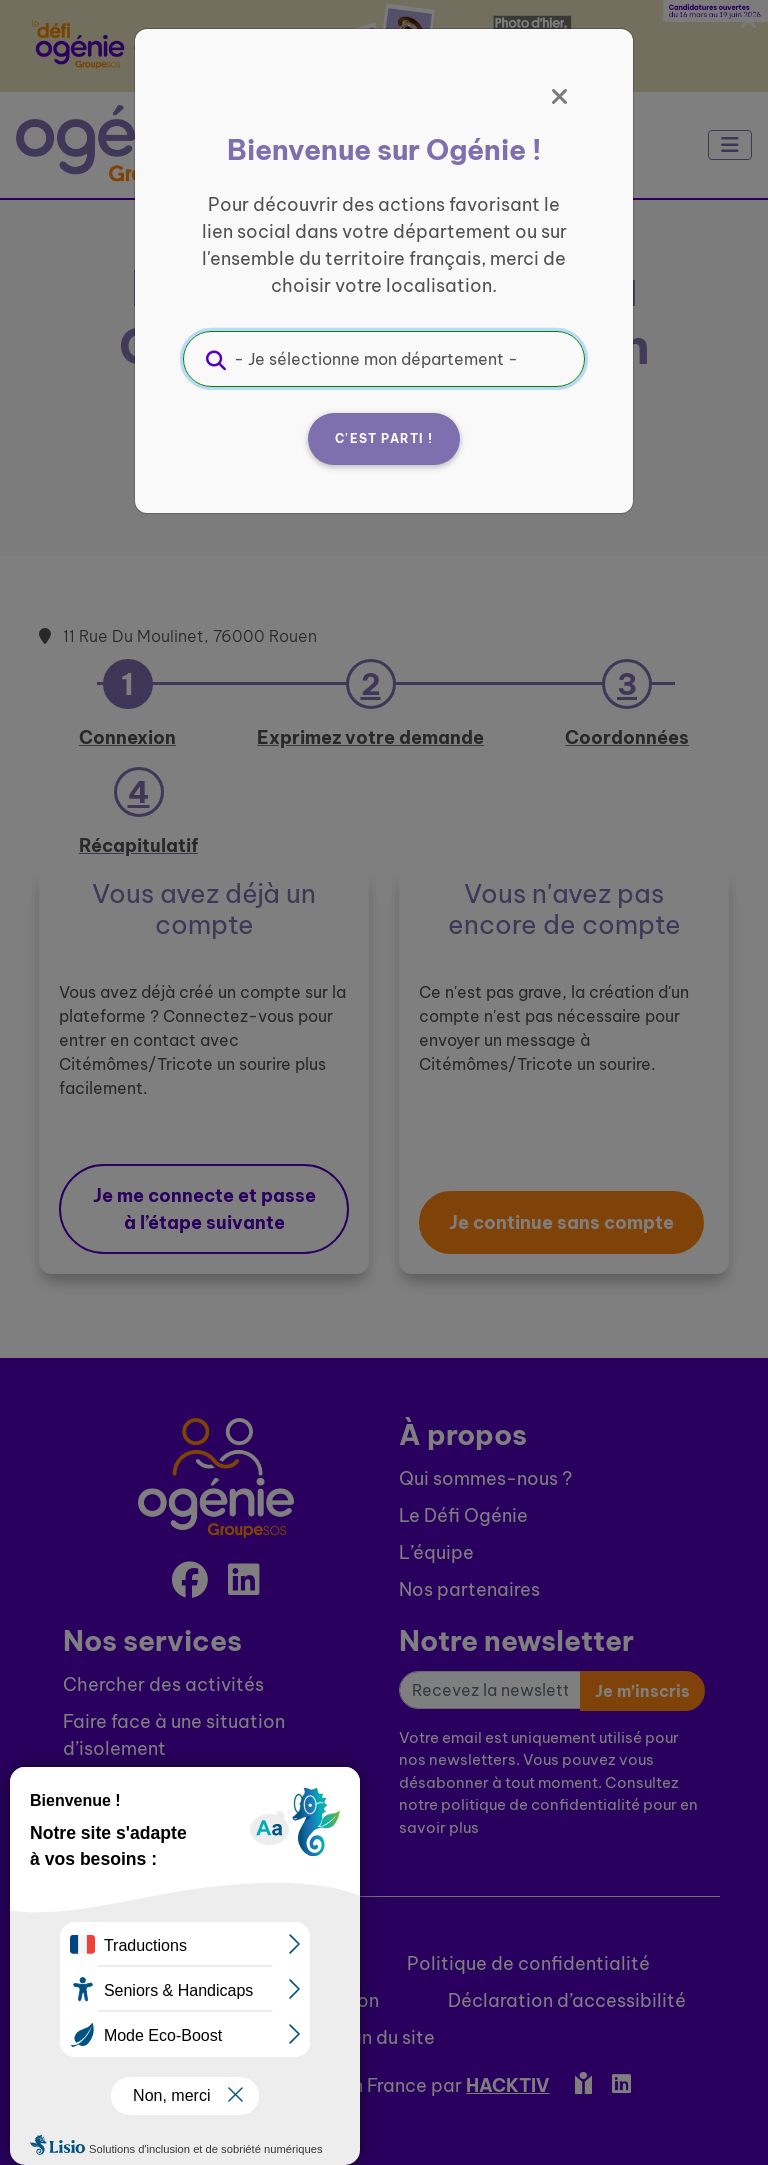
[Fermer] (560, 97)
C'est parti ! (384, 438)
